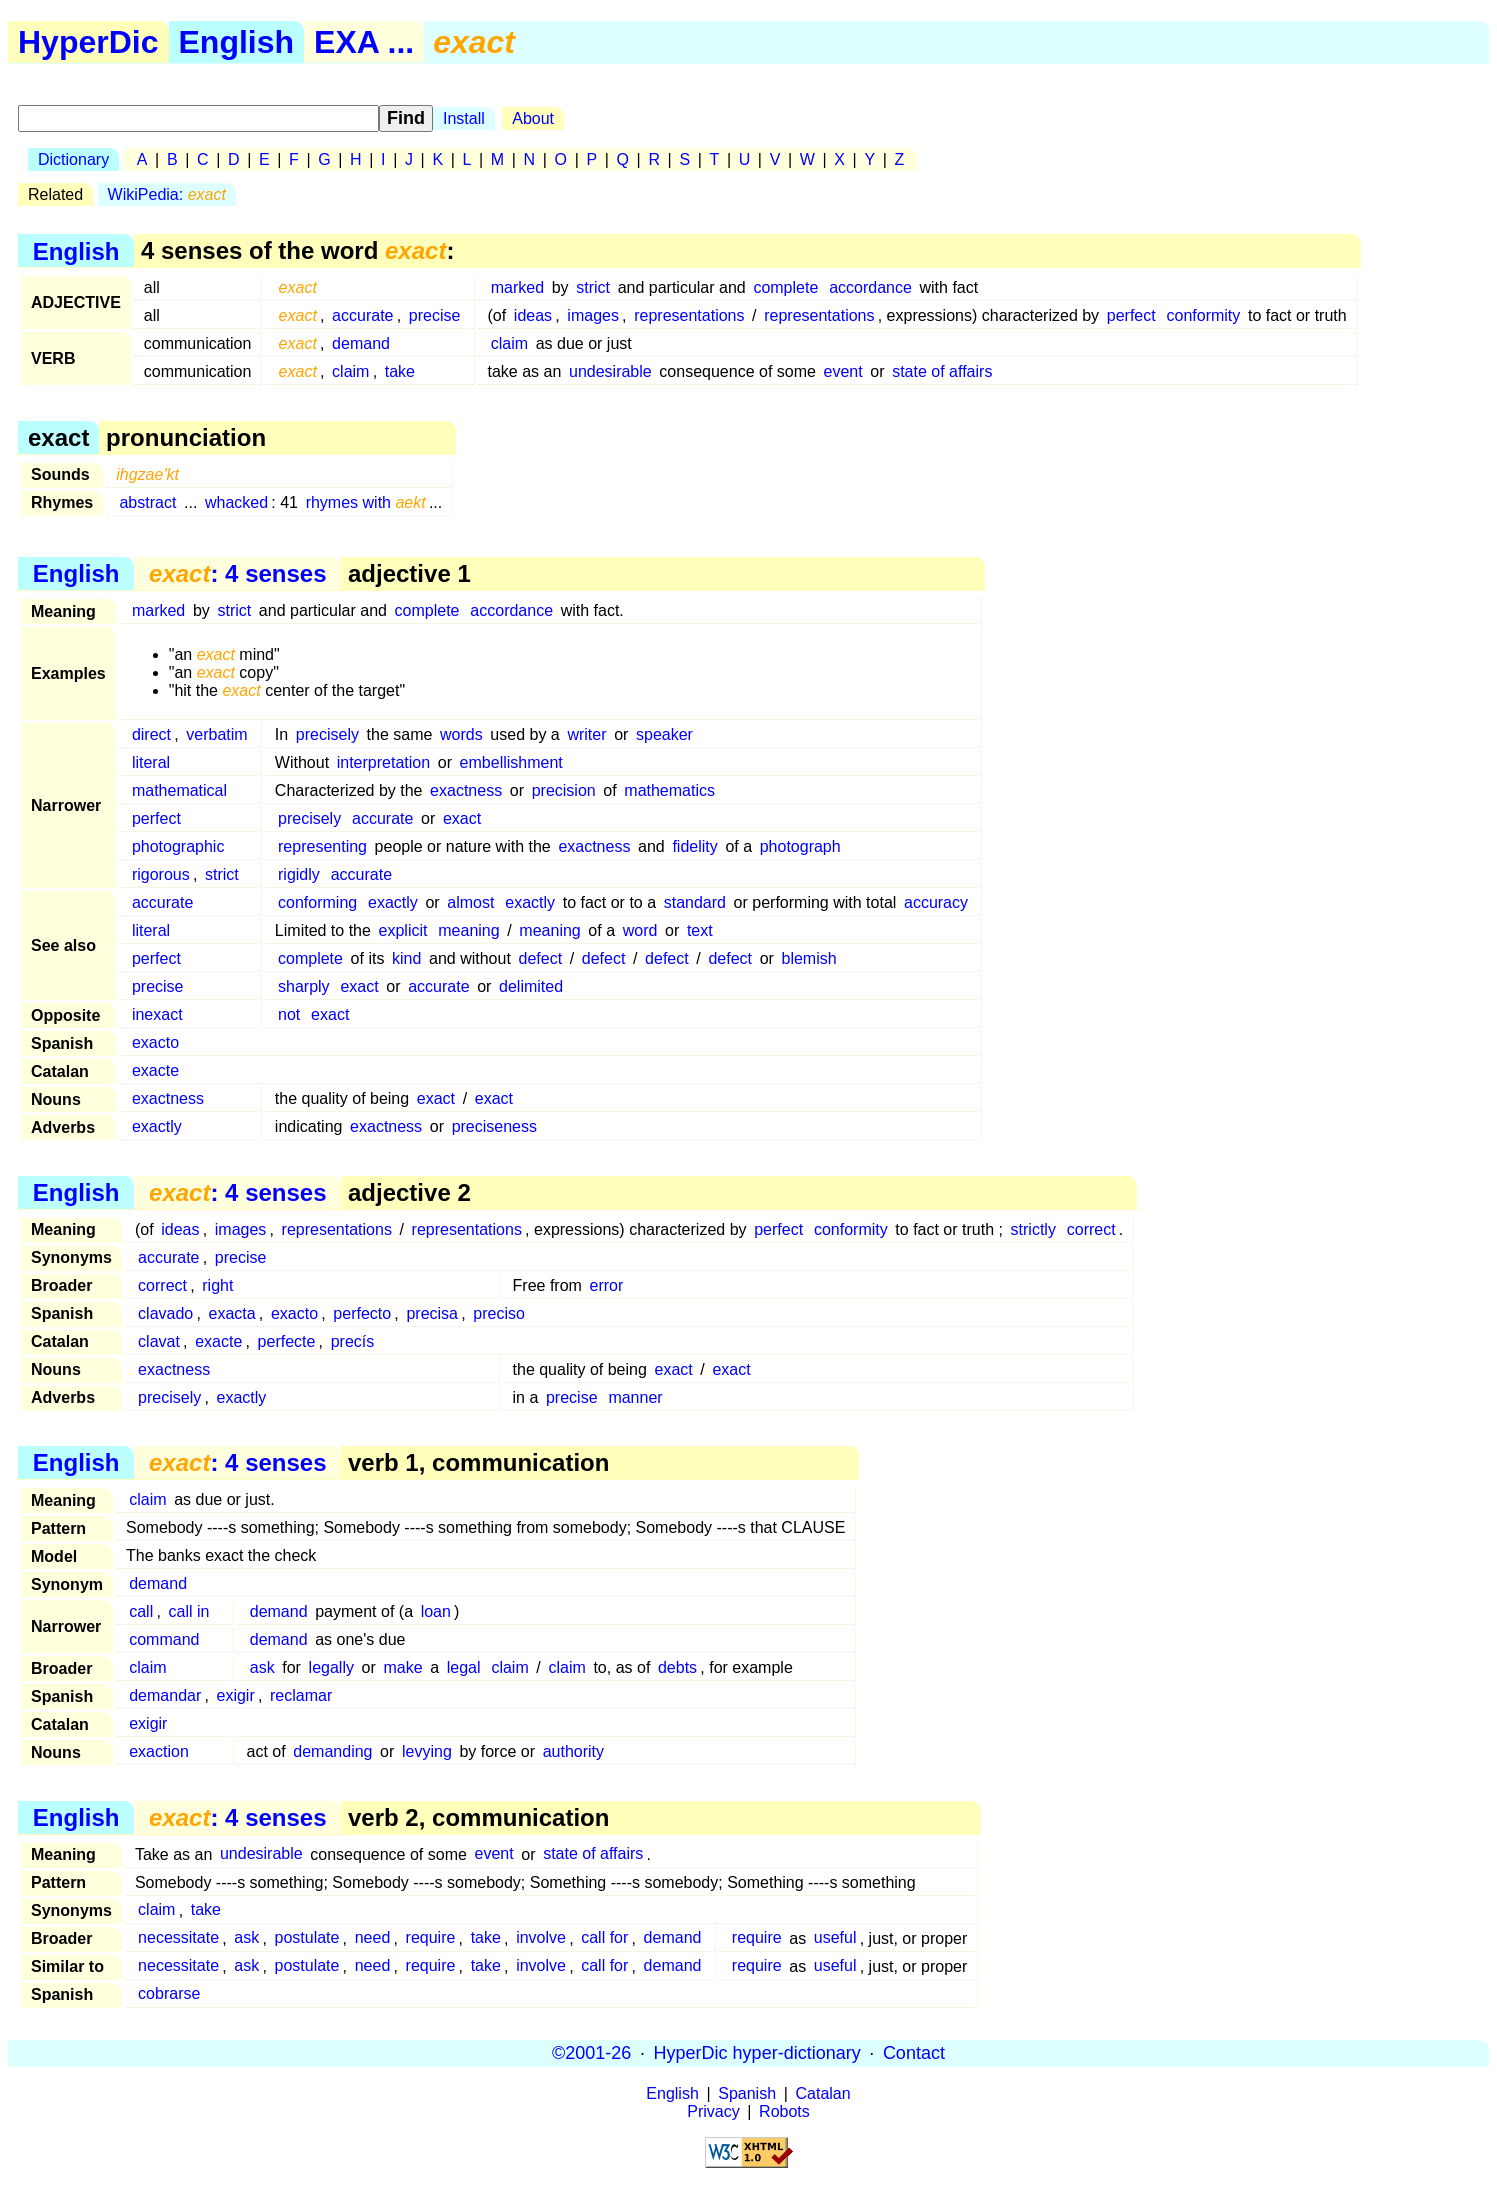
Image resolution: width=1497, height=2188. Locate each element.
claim (509, 343)
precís (353, 1341)
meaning (468, 930)
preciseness (494, 1126)
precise (435, 315)
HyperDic (88, 42)
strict (593, 287)
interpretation (383, 762)
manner (635, 1397)
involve (541, 1938)
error (607, 1285)
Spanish (747, 2093)
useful (835, 1938)
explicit (403, 930)
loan (436, 1611)
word (640, 930)
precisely (327, 734)
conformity (1204, 315)
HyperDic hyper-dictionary (757, 2053)
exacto (155, 1042)
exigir (236, 1695)
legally (331, 1667)
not (289, 1014)
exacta (232, 1313)
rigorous (161, 874)
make (402, 1667)
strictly (1033, 1229)
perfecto (362, 1313)
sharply (304, 986)
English (237, 42)
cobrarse (169, 1994)
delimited (531, 986)
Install (464, 118)
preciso (499, 1313)
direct (151, 734)
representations (689, 315)
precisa (432, 1313)
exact (462, 818)
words (461, 734)
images (593, 315)
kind (406, 958)
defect (540, 958)
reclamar (301, 1695)
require (431, 1938)
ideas (533, 315)
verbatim (216, 734)
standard (695, 902)
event (843, 371)
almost (470, 902)
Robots (784, 2111)
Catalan (823, 2093)
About (533, 118)
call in (188, 1611)
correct (1091, 1229)
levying (427, 1751)
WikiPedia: (167, 194)
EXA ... (364, 42)
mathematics (669, 790)
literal (151, 762)
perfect (1131, 315)
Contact (914, 2053)
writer (586, 734)
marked (517, 287)
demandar (165, 1695)
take (400, 371)
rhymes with (366, 502)
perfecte (287, 1341)
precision (564, 790)
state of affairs (942, 371)
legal (464, 1667)
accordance (870, 287)
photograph (800, 846)
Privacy (713, 2111)
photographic (178, 846)
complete (785, 287)
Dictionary (73, 159)
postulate (306, 1938)
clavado (165, 1313)
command (164, 1639)
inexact (157, 1014)
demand (361, 343)
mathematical (179, 790)
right (217, 1285)
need (373, 1938)
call (141, 1611)
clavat (159, 1341)
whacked (236, 502)
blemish (809, 958)
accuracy (936, 902)
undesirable (610, 371)
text (700, 930)
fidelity (694, 846)
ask (262, 1667)
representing (322, 846)
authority (573, 1751)
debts (677, 1667)
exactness (466, 790)
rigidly (299, 874)
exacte (155, 1070)
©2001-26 (591, 2053)
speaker (664, 734)
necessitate (178, 1938)
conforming (317, 902)
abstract (147, 502)
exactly (393, 902)
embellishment (511, 762)
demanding (332, 1751)
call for (604, 1938)
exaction (159, 1751)
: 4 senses (237, 573)
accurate (362, 315)
